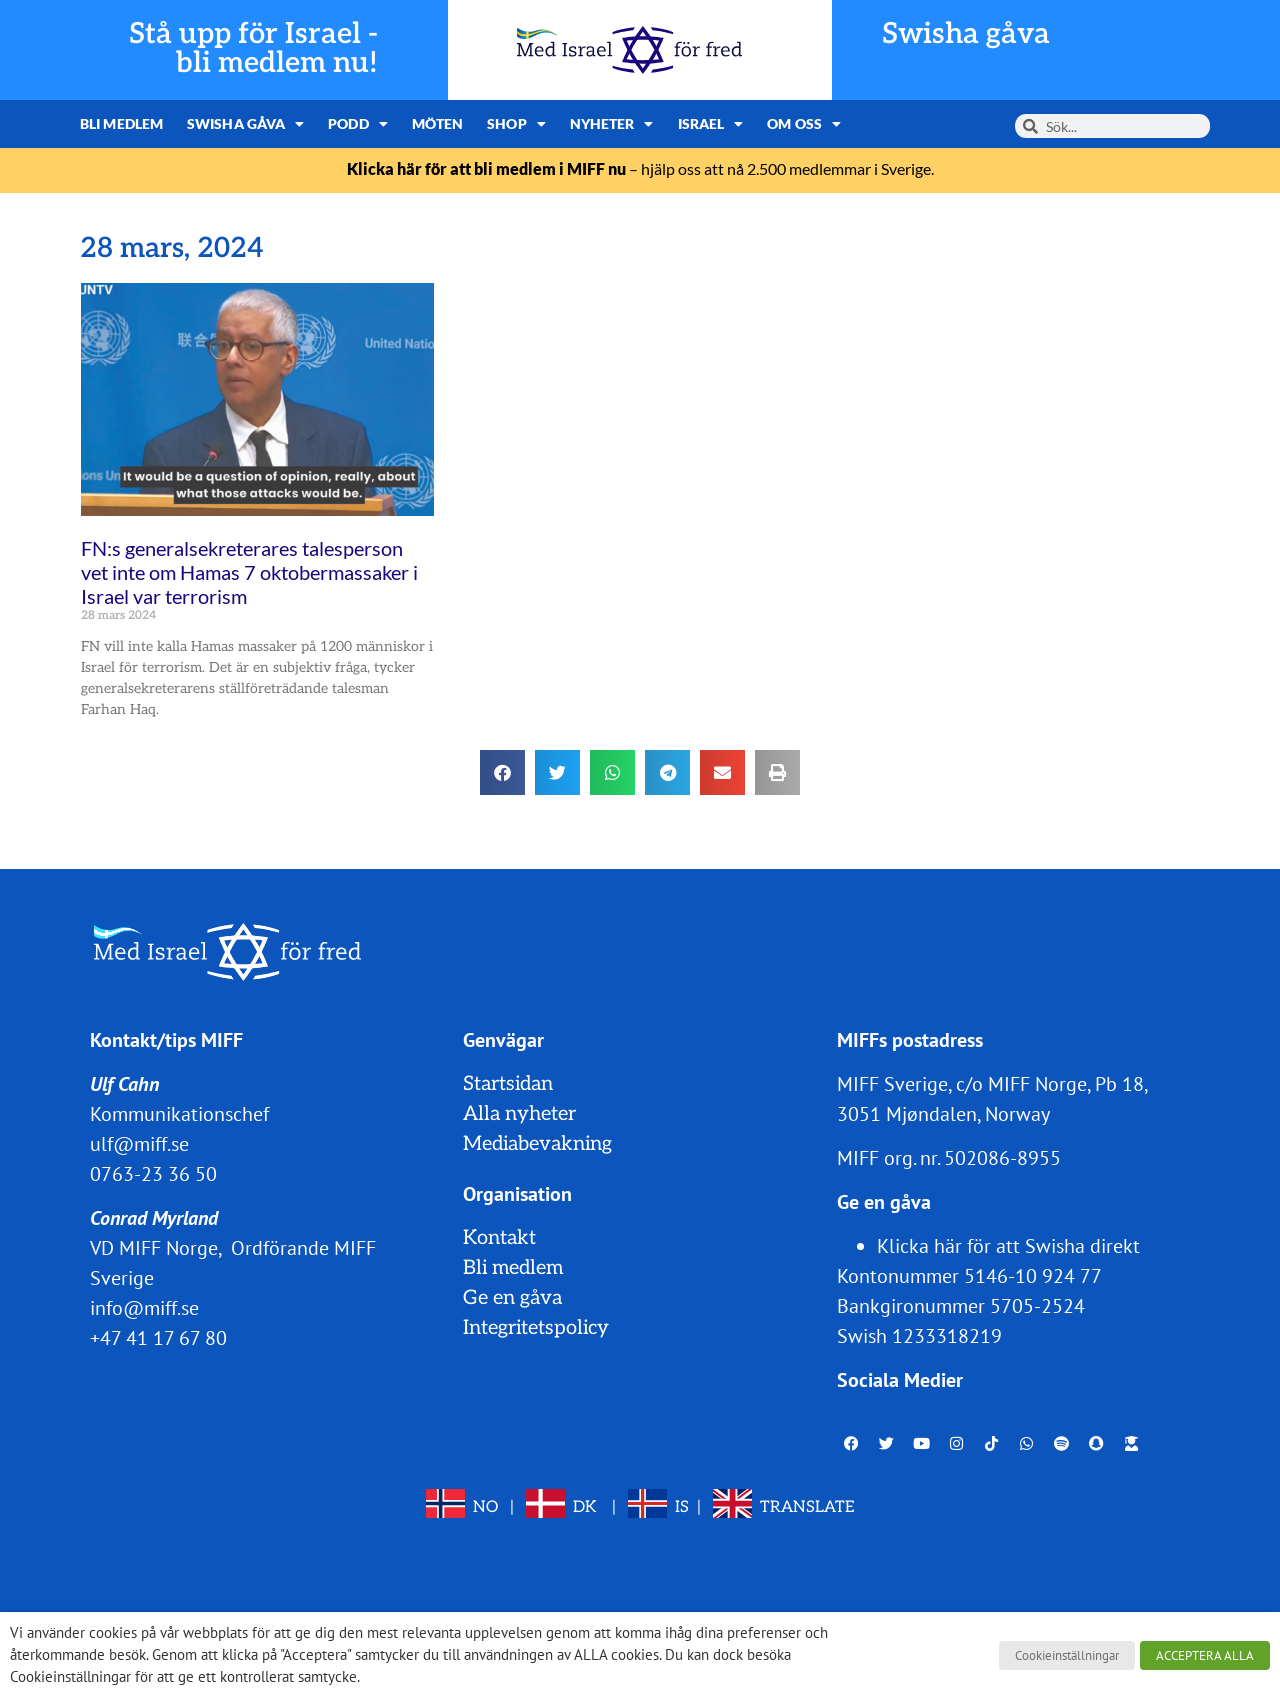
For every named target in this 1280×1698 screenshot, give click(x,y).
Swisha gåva (966, 34)
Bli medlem (121, 123)
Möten (438, 123)
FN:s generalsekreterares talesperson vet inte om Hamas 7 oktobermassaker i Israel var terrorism (249, 572)
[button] (502, 772)
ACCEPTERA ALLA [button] (1205, 1655)
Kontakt (499, 1238)
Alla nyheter (519, 1114)
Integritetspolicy (536, 1328)
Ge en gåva (512, 1298)
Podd (358, 124)
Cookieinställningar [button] (1067, 1655)
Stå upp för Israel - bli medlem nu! (253, 49)
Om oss (804, 124)
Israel (711, 124)
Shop (516, 124)
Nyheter (612, 124)
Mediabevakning (537, 1144)
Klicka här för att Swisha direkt (1008, 1246)
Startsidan (508, 1084)
